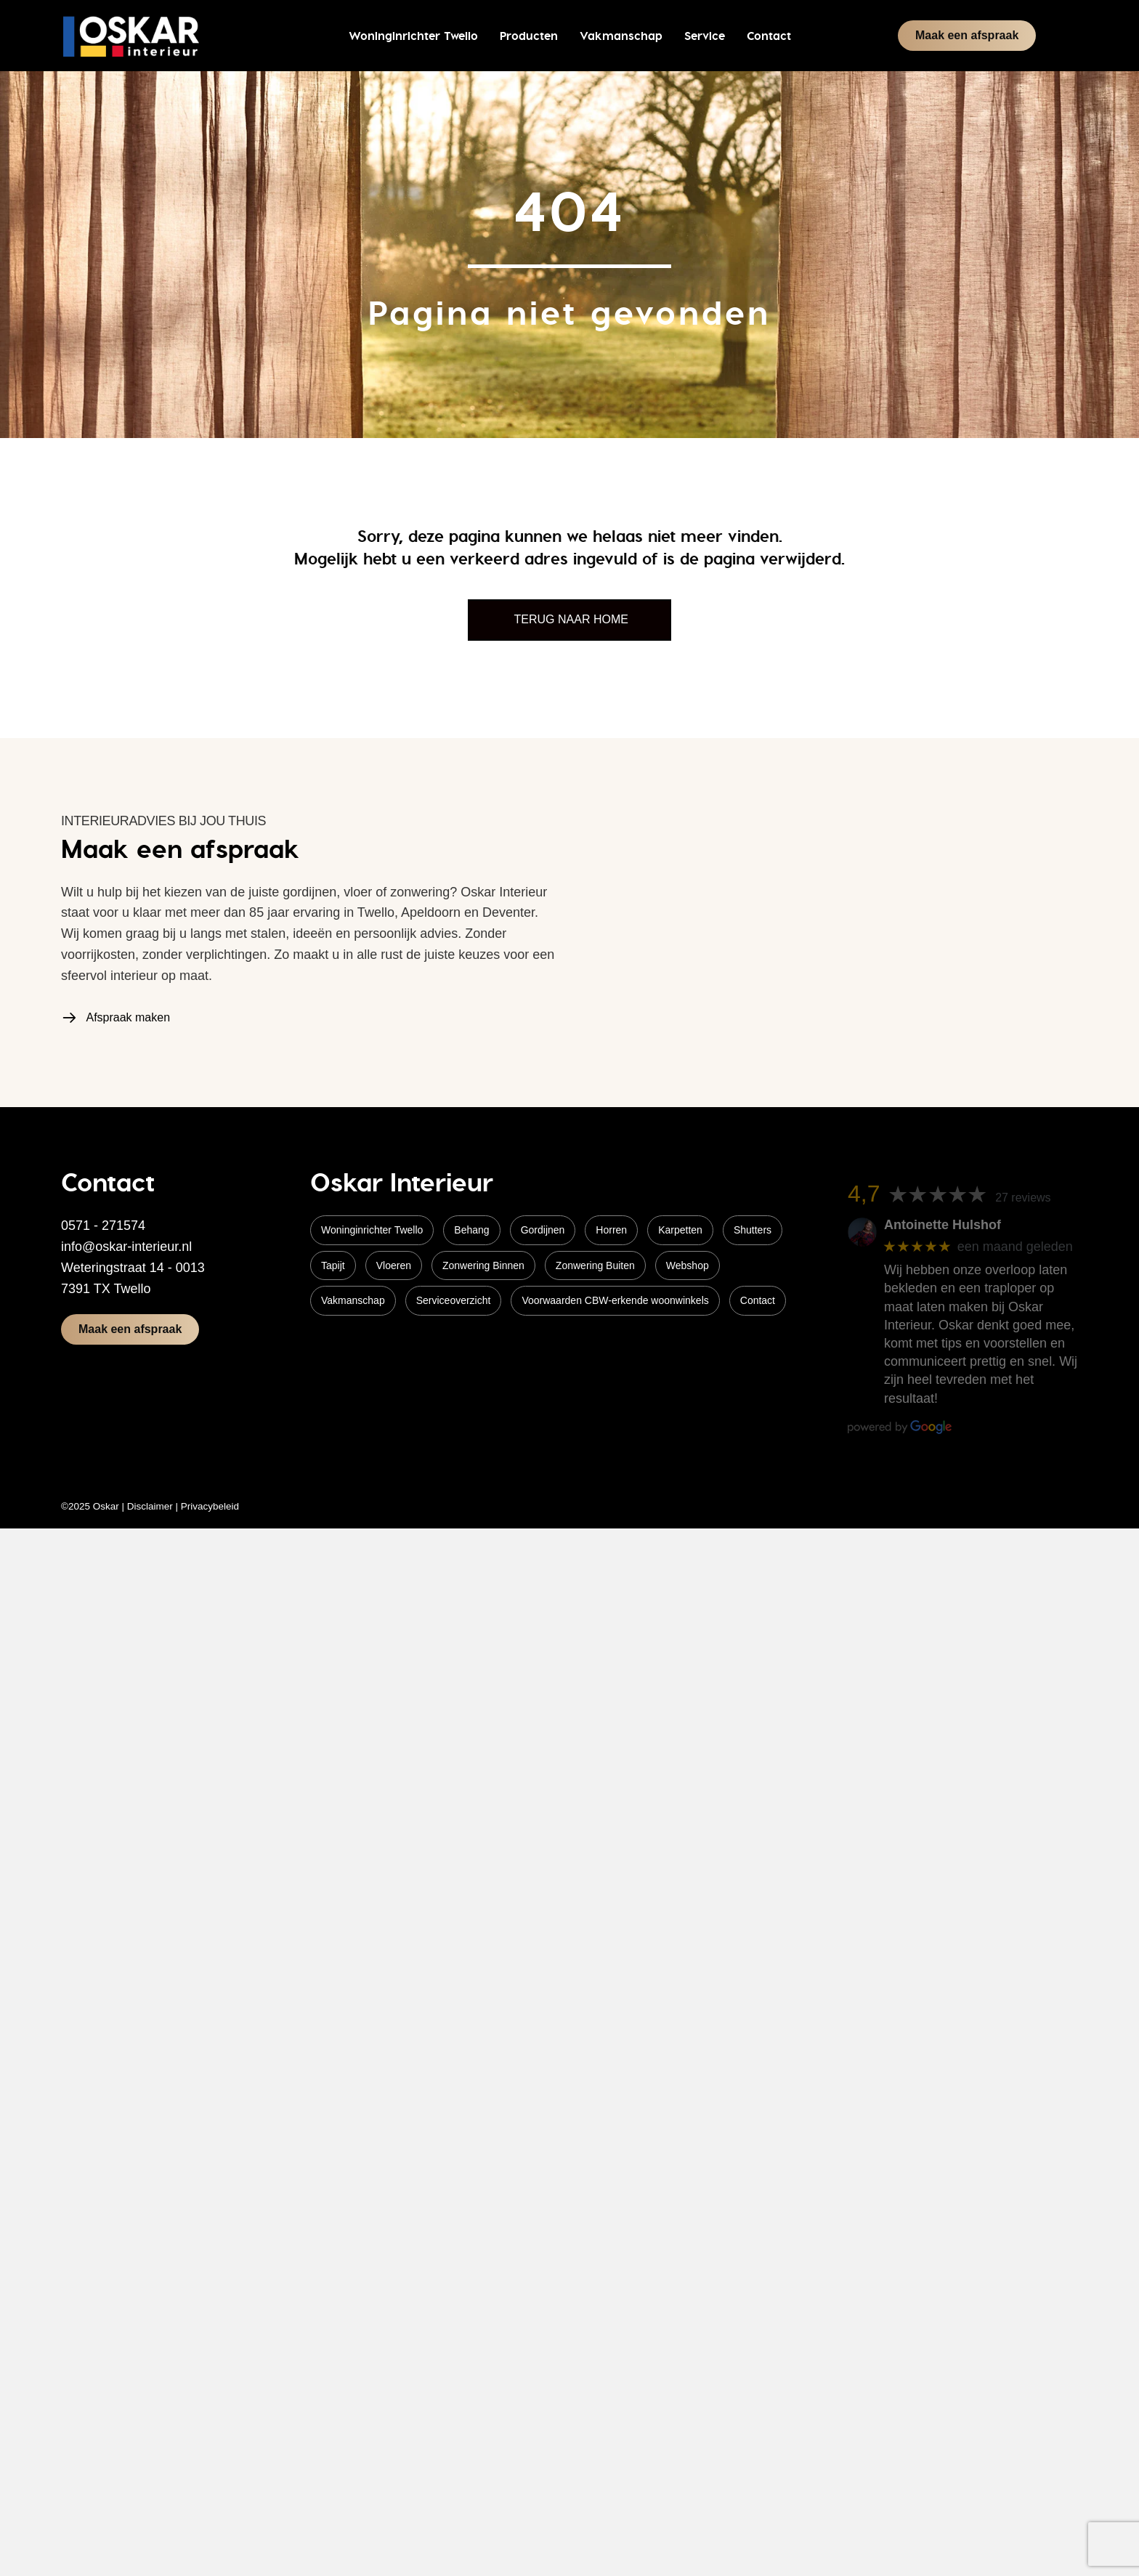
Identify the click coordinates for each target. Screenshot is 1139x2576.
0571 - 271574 (103, 1225)
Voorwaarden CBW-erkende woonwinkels (615, 1300)
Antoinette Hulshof (942, 1225)
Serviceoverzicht (453, 1300)
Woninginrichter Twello (372, 1230)
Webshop (687, 1265)
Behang (471, 1230)
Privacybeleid (210, 1506)
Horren (611, 1230)
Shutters (752, 1230)
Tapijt (333, 1265)
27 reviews (1022, 1197)
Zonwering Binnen (483, 1265)
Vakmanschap (353, 1300)
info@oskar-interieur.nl (126, 1246)
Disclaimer (150, 1506)
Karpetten (680, 1230)
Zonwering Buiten (595, 1265)
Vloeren (393, 1265)
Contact (757, 1300)
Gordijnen (543, 1230)
